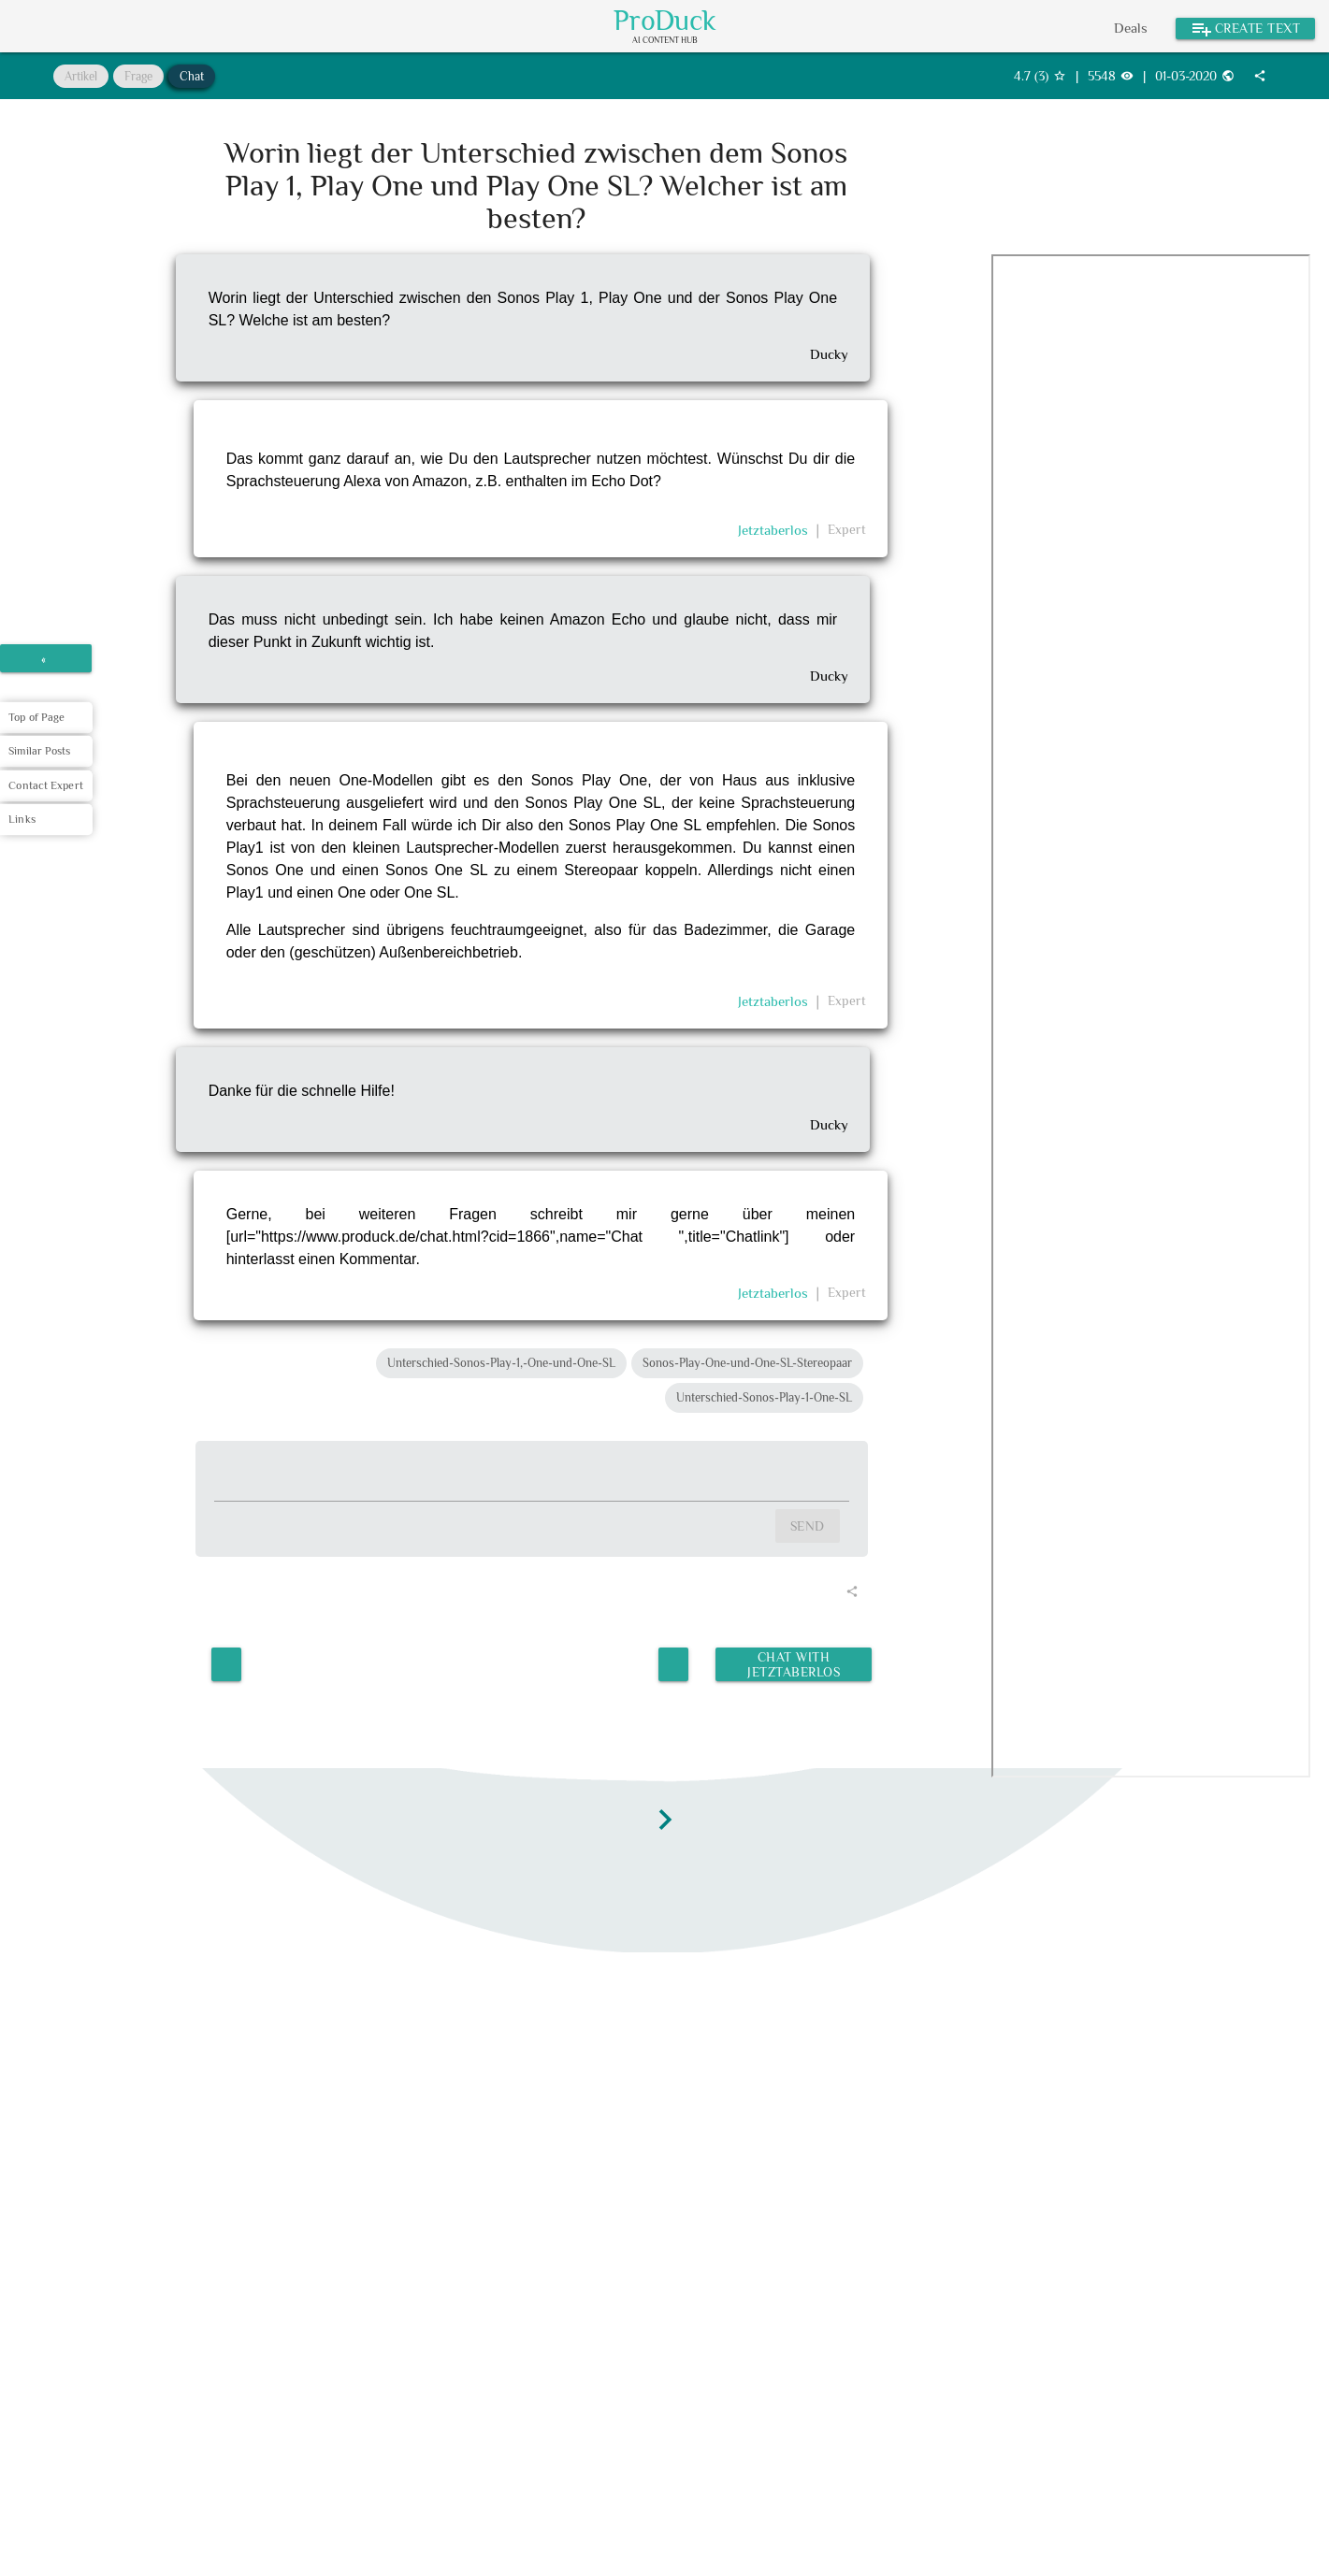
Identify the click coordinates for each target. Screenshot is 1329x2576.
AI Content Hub (665, 40)
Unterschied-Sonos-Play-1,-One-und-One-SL (501, 1363)
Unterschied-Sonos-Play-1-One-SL (764, 1397)
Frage (138, 76)
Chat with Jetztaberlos (792, 1662)
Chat (192, 76)
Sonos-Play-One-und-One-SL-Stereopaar (747, 1363)
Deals (1131, 28)
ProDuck (665, 20)
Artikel (81, 76)
